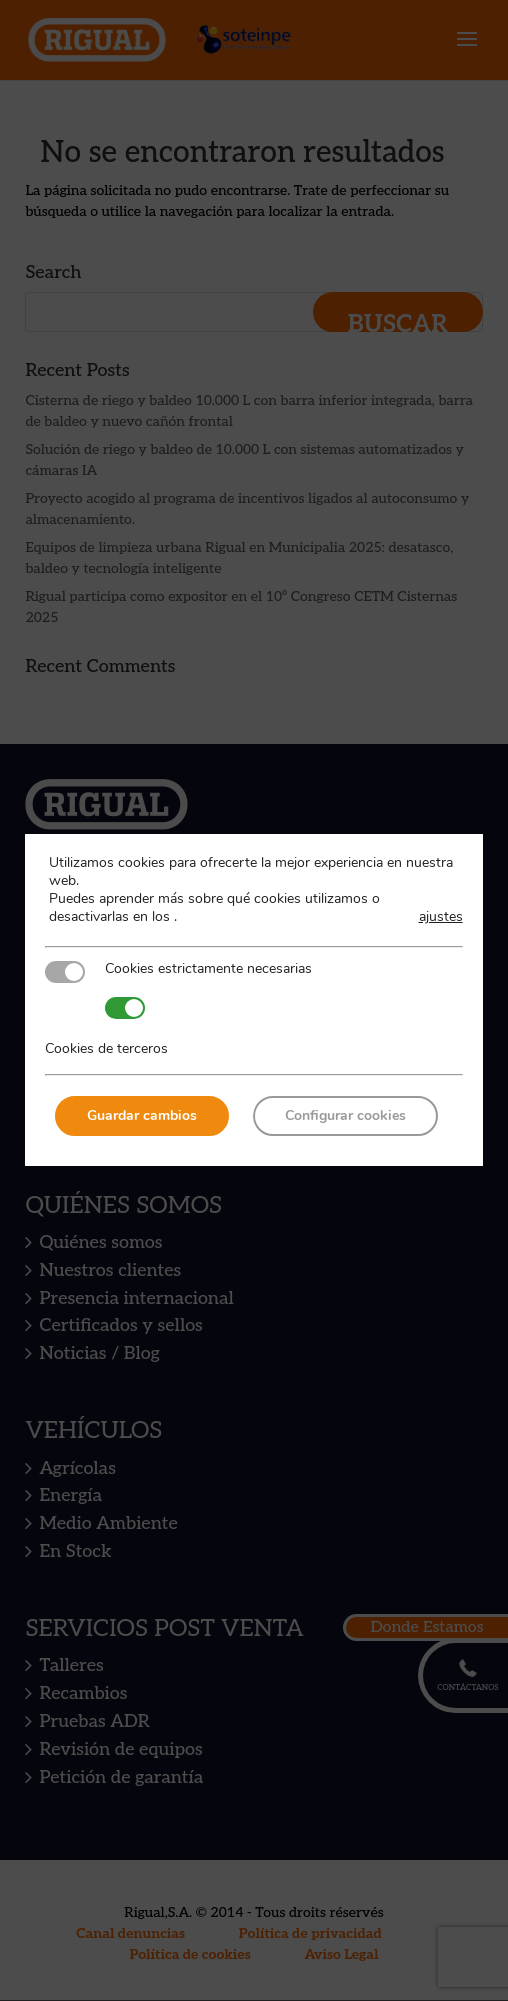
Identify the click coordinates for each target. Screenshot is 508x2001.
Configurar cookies (345, 1115)
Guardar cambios (142, 1115)
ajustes (441, 917)
